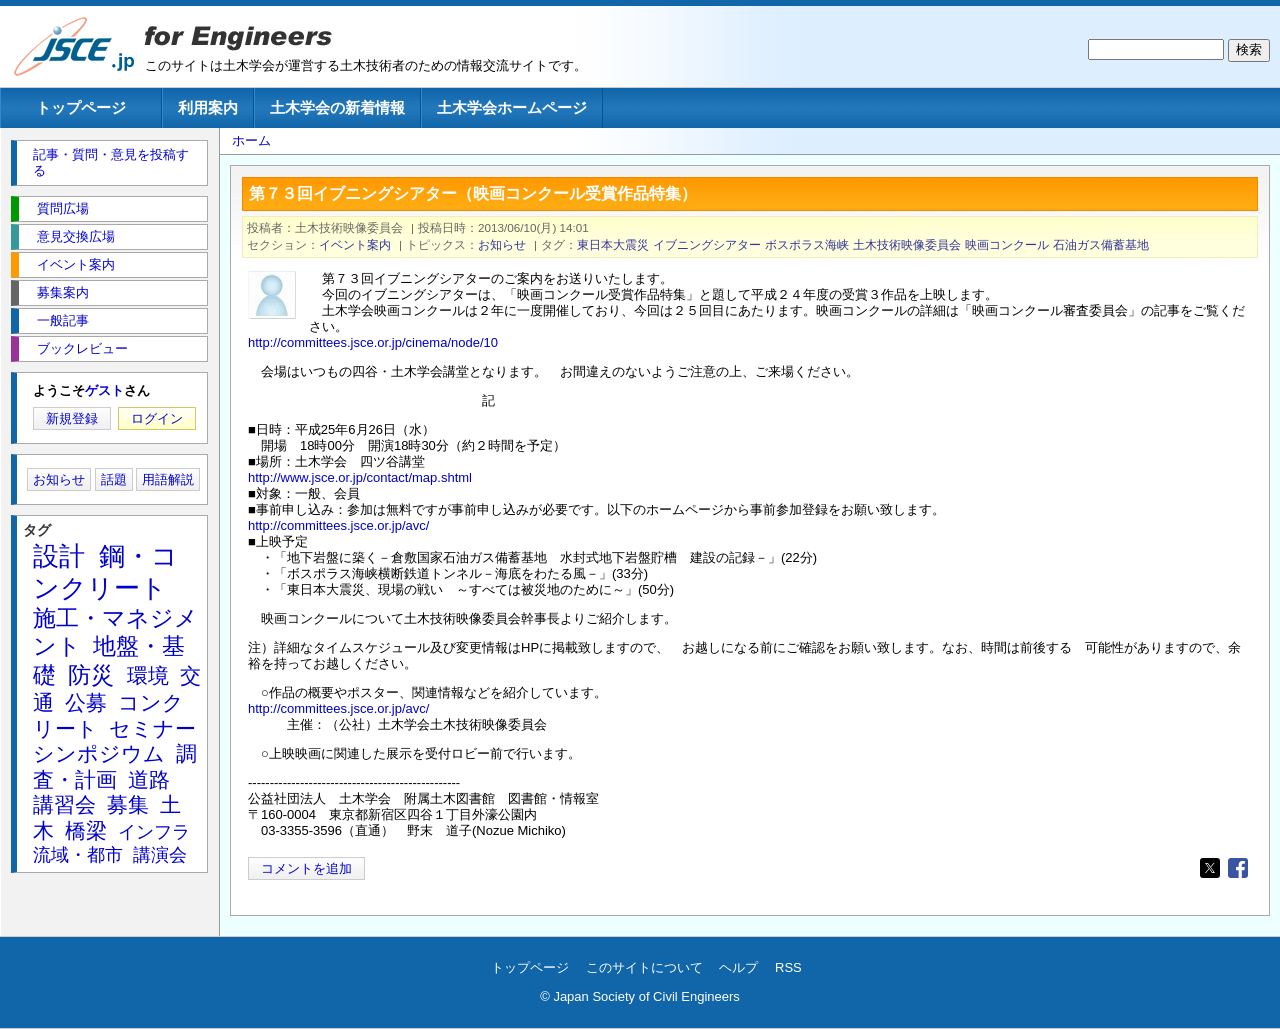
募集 (128, 804)
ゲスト (104, 390)
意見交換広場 (76, 236)
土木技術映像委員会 (907, 244)
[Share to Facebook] (1238, 868)
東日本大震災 (613, 244)
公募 (86, 702)
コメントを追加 (306, 868)
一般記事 (63, 320)
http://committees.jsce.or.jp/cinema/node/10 (373, 342)
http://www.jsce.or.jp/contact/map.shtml (360, 477)
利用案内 (208, 107)
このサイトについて (644, 967)
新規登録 (72, 418)
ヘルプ (738, 967)
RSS (788, 967)
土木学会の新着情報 (337, 107)
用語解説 (168, 479)
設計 (59, 556)
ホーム (251, 140)
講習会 (64, 804)
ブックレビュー (82, 348)
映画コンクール (1007, 244)
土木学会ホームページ (512, 107)
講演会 (160, 855)
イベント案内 (355, 244)
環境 (148, 675)
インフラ (154, 832)
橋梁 (86, 830)
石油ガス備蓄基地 (1101, 244)
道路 (149, 779)
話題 (114, 479)
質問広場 (63, 208)
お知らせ (502, 244)
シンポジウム (99, 753)
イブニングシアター (707, 244)
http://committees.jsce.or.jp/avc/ (338, 525)
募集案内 (63, 292)
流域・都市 (78, 855)
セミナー (152, 728)
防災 (91, 675)
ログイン (157, 418)
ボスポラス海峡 (807, 244)
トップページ (81, 107)
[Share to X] (1210, 868)
